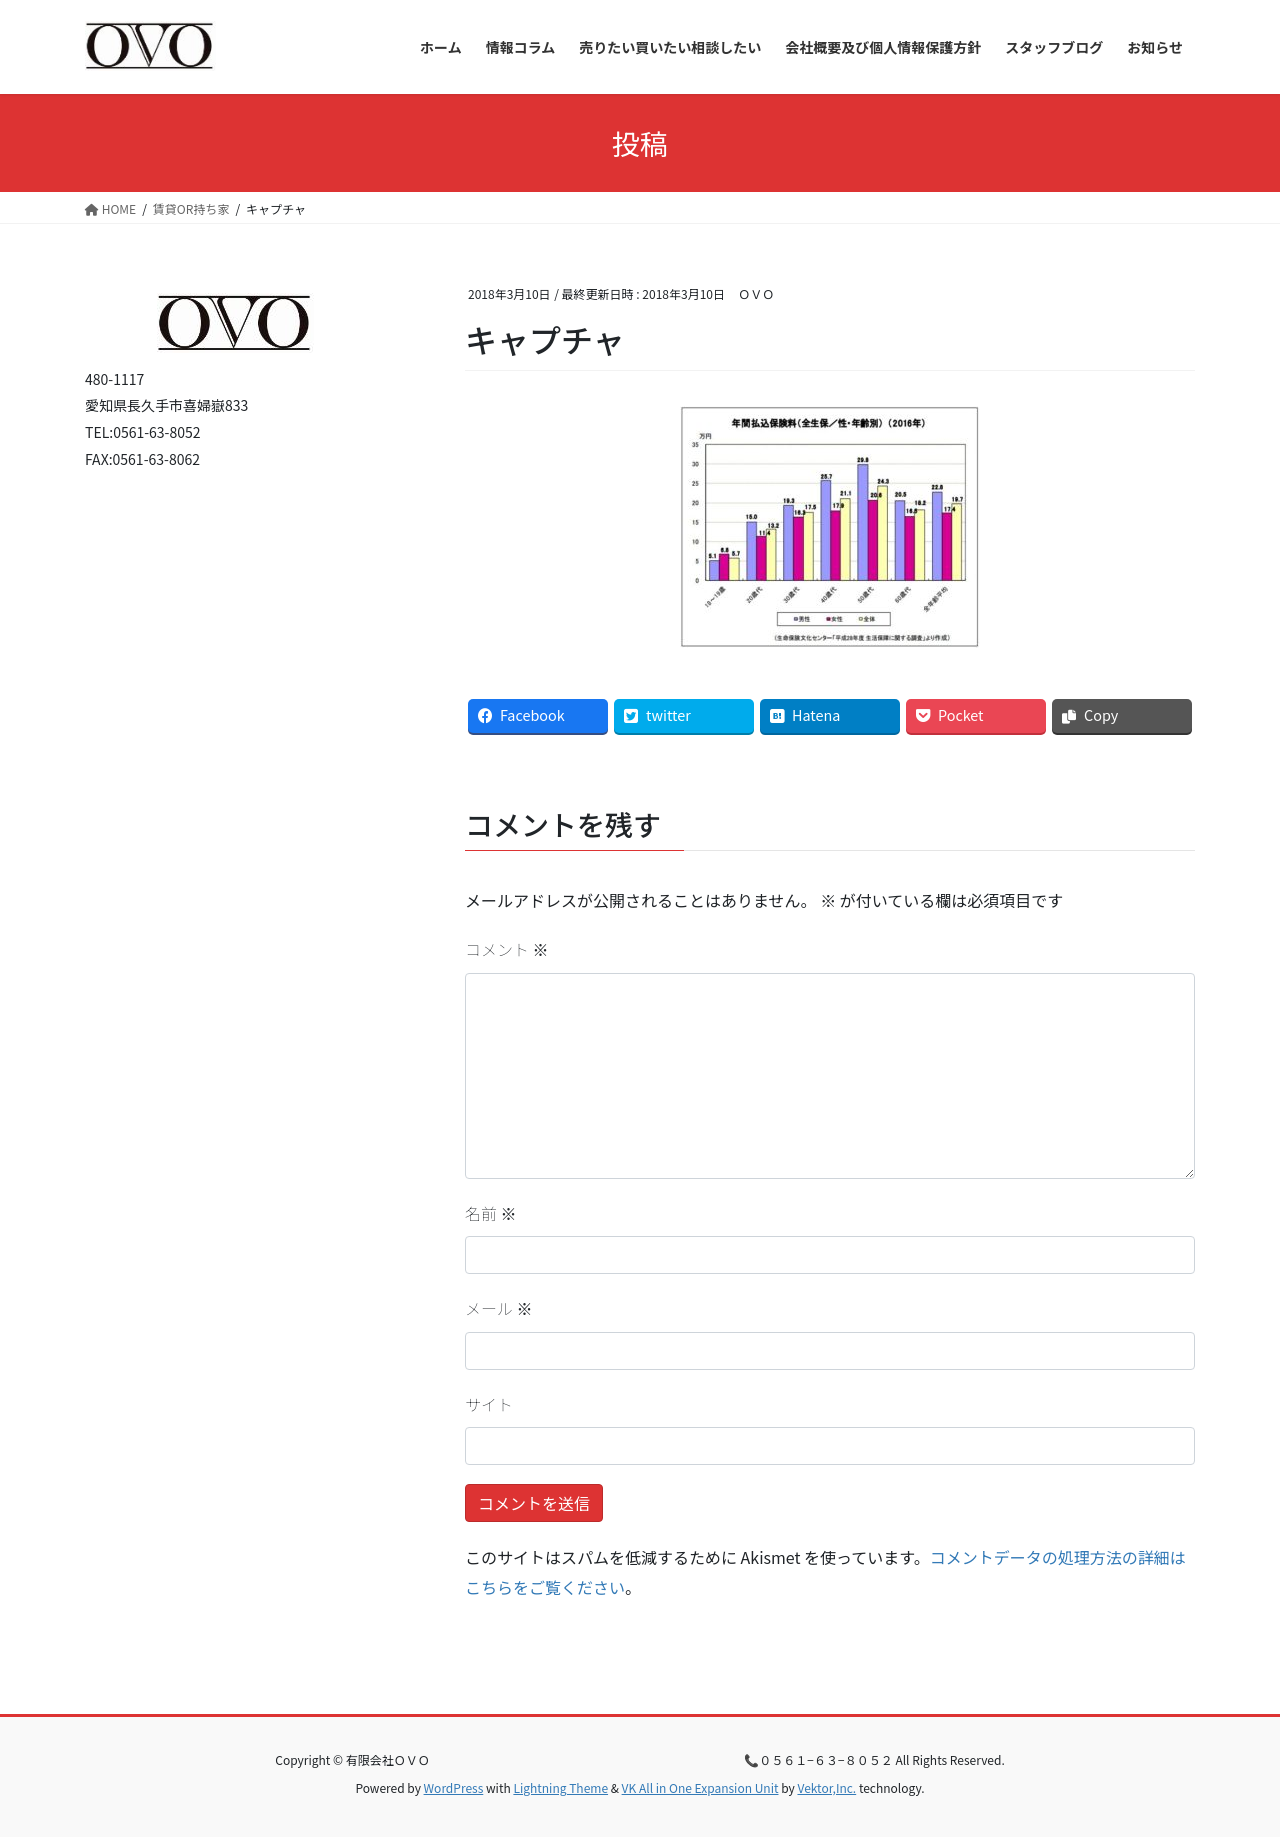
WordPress (454, 1787)
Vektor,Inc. (826, 1787)
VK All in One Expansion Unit (700, 1787)
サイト (489, 1404)
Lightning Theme (560, 1787)
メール (499, 1308)
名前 (491, 1213)
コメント (507, 949)
